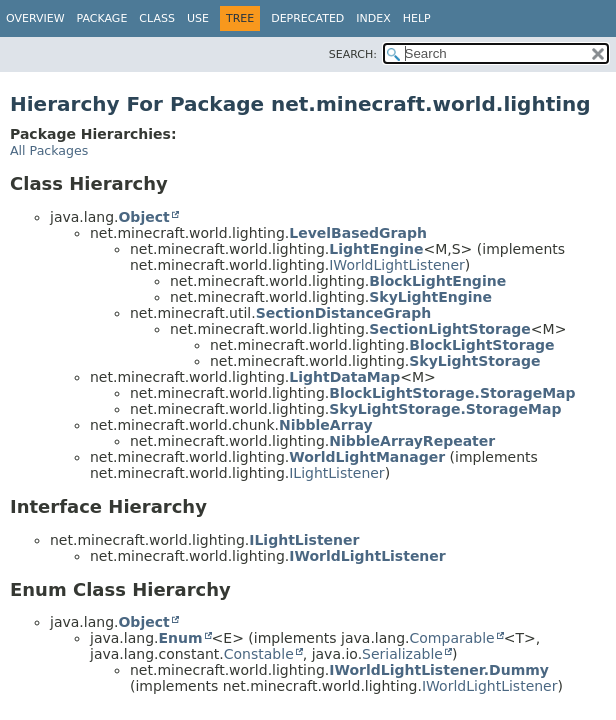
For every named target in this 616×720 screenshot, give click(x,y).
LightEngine (376, 249)
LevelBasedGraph (358, 233)
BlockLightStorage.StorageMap (452, 393)
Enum (180, 638)
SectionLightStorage (450, 329)
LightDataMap (344, 377)
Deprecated (307, 18)
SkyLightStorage (474, 361)
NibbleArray (326, 425)
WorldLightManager (367, 457)
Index (373, 18)
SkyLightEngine (430, 297)
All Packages (49, 150)
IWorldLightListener (397, 265)
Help (417, 18)
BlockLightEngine (437, 281)
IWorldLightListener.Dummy (439, 670)
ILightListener (336, 473)
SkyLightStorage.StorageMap (445, 409)
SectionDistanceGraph (343, 313)
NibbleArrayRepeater (412, 441)
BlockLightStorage (481, 345)
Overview (35, 18)
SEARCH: (353, 54)
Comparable (452, 638)
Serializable (402, 654)
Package (102, 18)
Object (143, 217)
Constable (259, 654)
